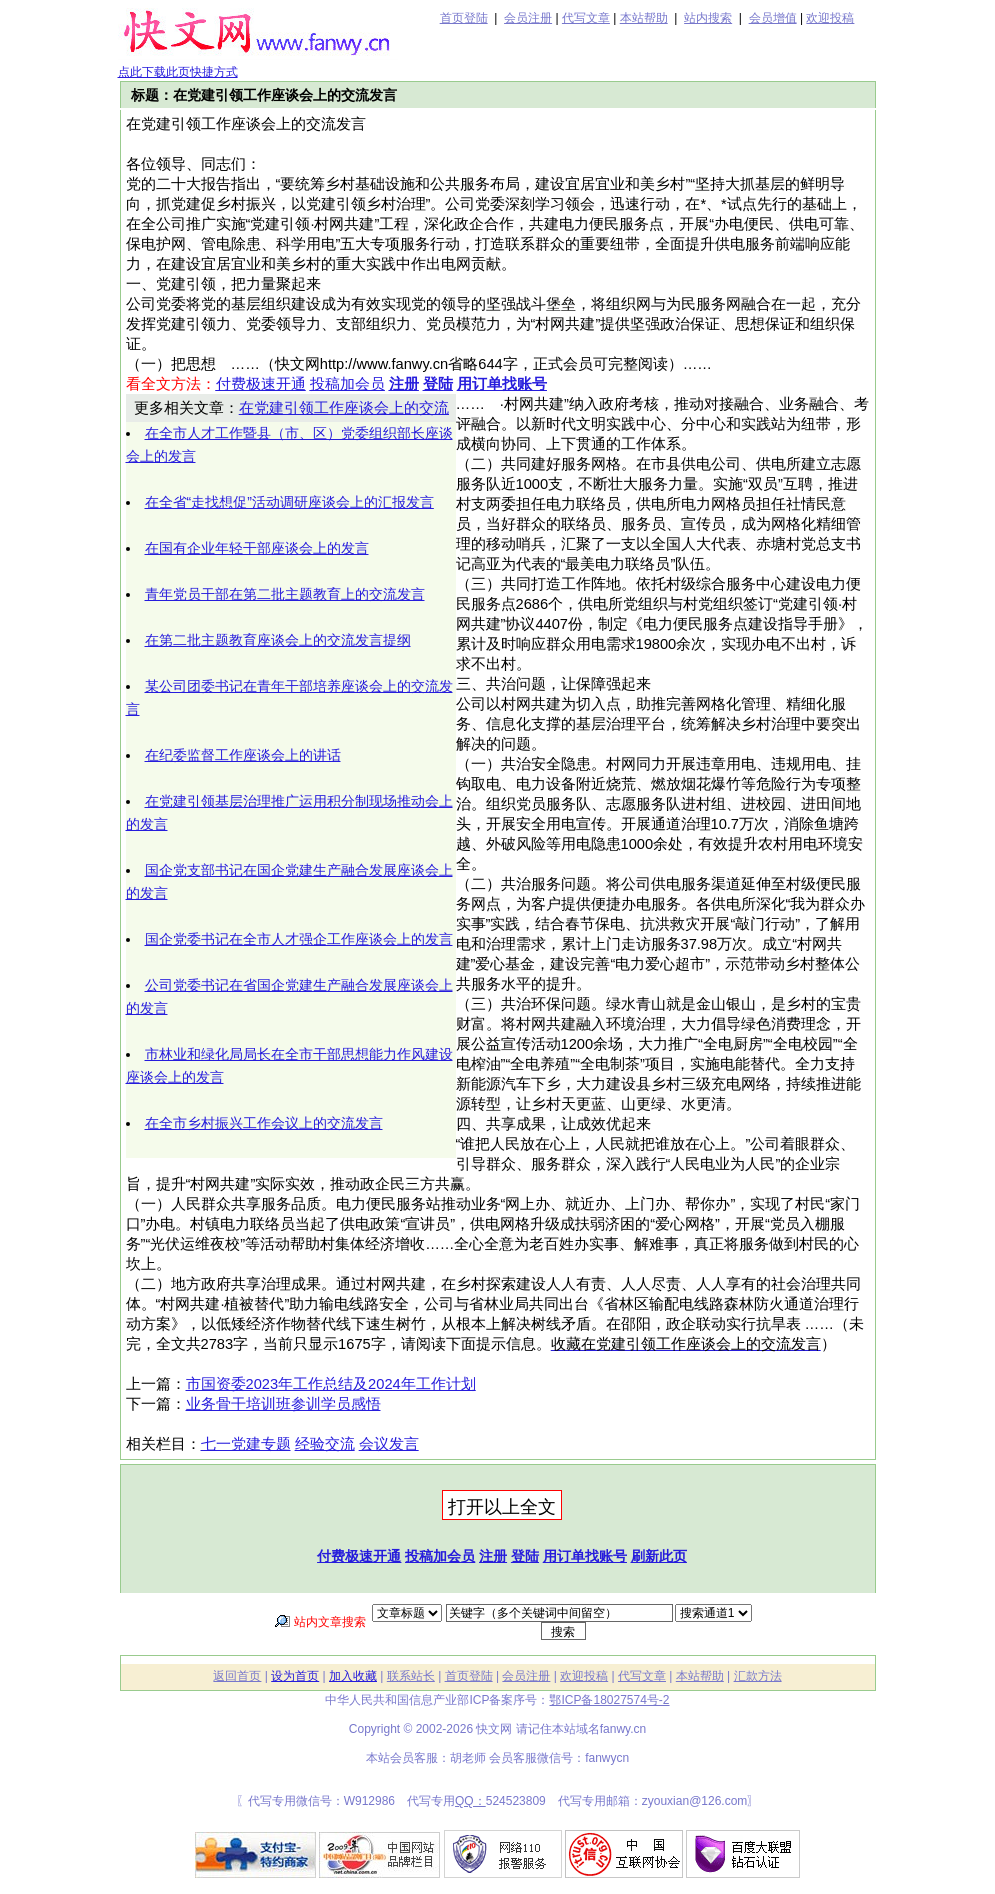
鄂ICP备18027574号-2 (609, 1700)
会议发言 (389, 1444)
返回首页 (237, 1676)
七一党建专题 (246, 1444)
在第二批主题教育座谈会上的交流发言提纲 (278, 640)
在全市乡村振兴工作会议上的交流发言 (264, 1123)
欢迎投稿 (830, 18)
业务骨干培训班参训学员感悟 (283, 1404)
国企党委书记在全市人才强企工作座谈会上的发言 (299, 939)
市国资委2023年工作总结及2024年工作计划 (331, 1384)
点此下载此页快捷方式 (178, 72)
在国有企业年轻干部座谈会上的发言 (257, 548)
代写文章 (586, 18)
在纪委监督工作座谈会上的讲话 (243, 755)
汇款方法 (758, 1676)
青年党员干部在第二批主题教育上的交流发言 (285, 594)
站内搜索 (708, 18)
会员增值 (773, 18)
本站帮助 (644, 18)
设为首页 (295, 1676)
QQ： (470, 1801)
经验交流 (325, 1444)
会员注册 (528, 18)
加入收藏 (353, 1676)
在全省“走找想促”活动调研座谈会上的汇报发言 (289, 502)
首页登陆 (464, 18)
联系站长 (411, 1676)
